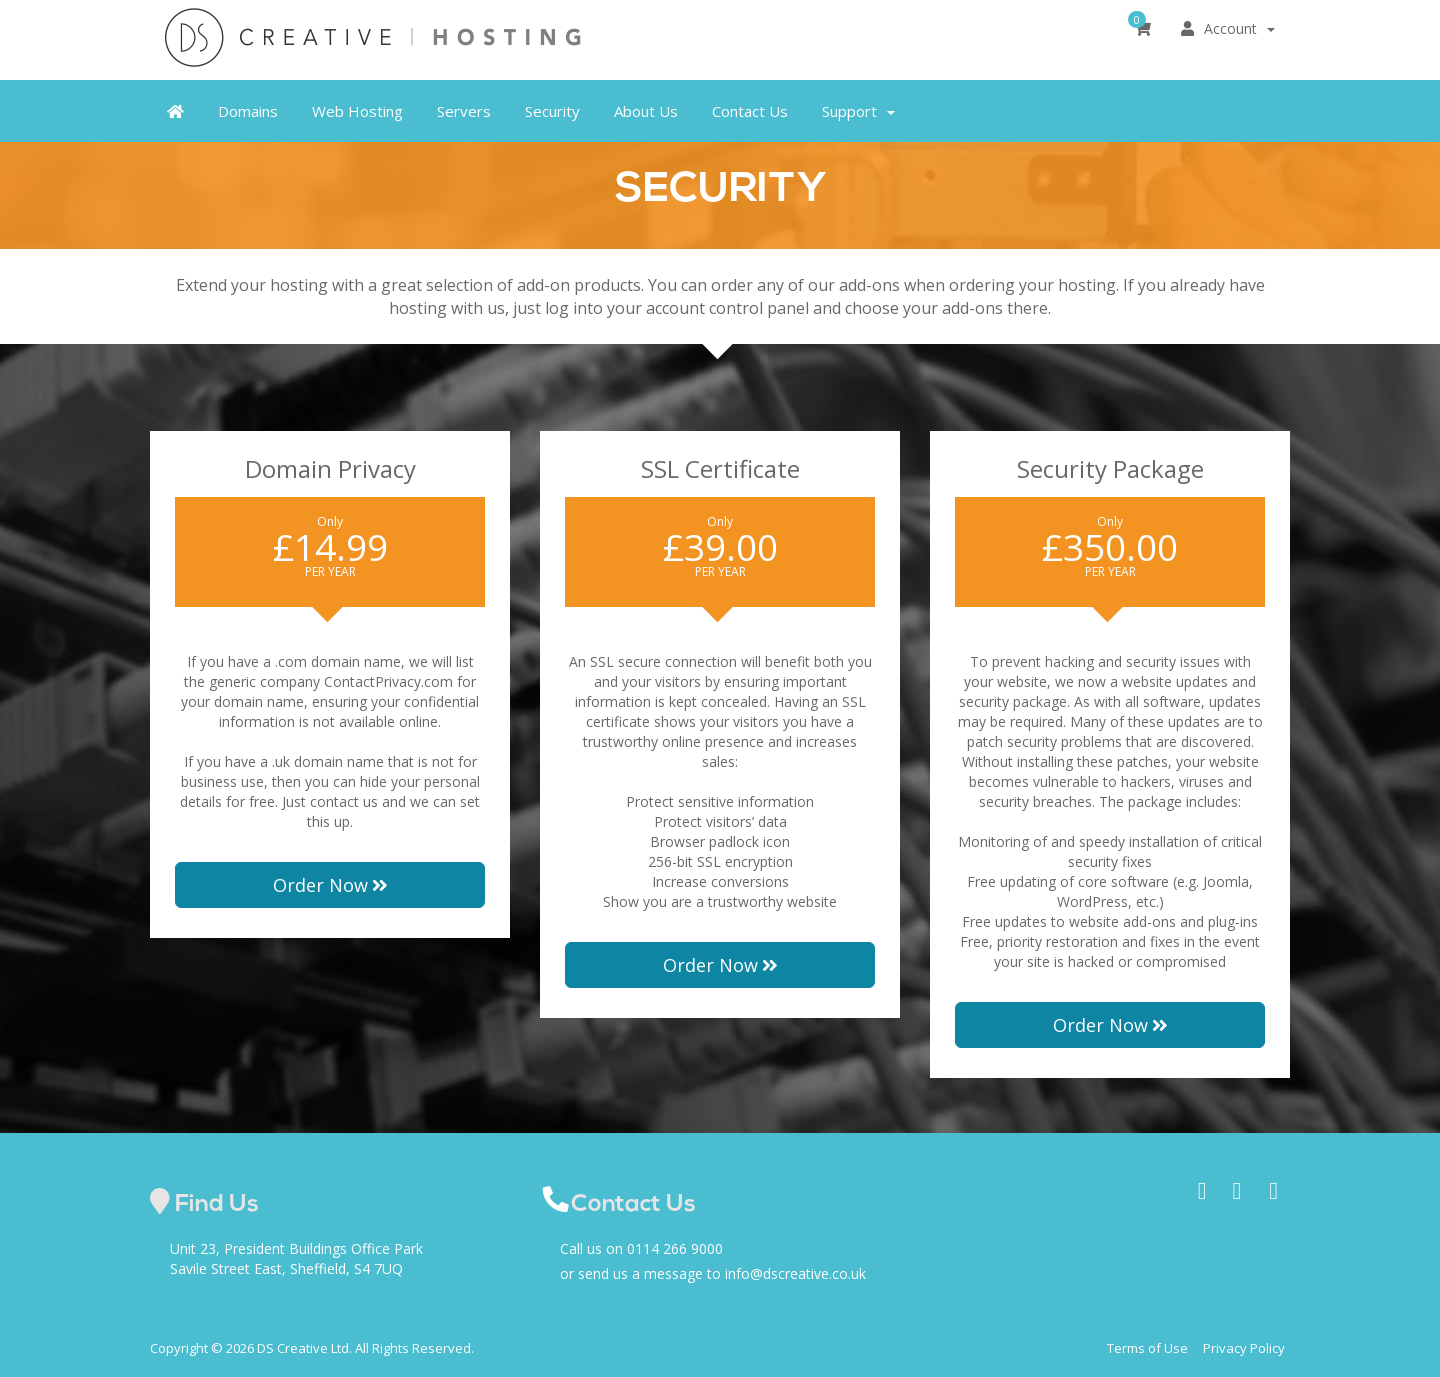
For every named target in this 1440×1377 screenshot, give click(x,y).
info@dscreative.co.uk (795, 1273)
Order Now (330, 885)
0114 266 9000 (675, 1248)
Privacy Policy (1244, 1348)
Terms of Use (1147, 1348)
